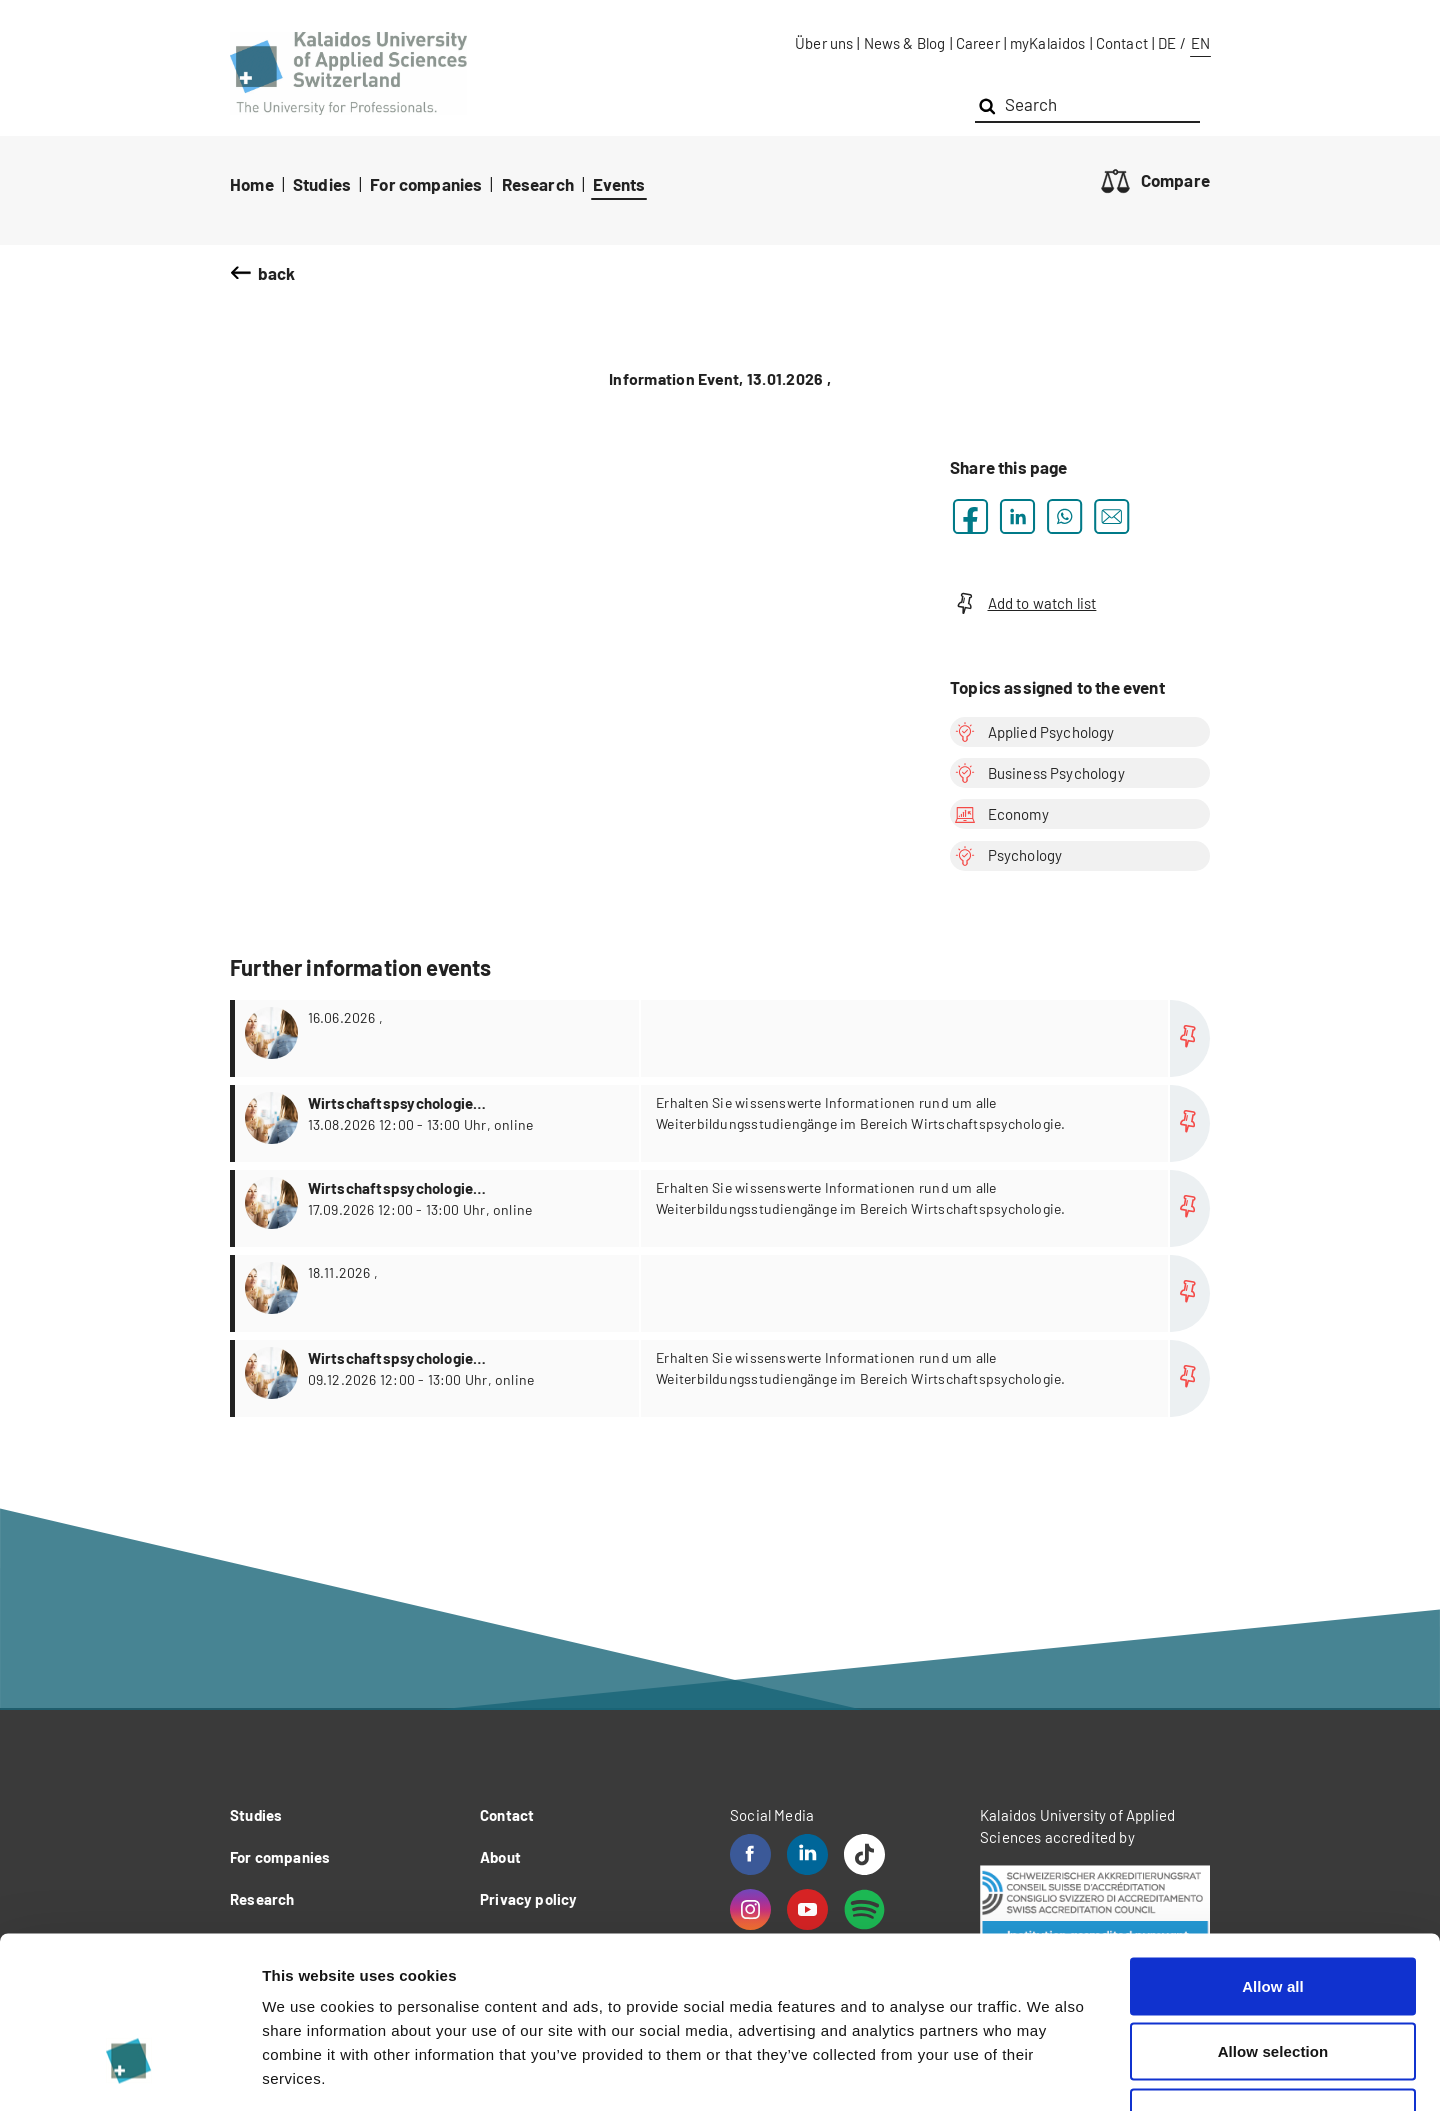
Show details (1049, 2071)
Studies (322, 184)
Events (619, 184)
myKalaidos (1048, 43)
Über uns (824, 43)
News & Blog (905, 43)
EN (1200, 43)
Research (538, 184)
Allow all (1273, 1848)
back (277, 273)
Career (978, 43)
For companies (426, 184)
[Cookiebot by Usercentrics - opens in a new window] (129, 2072)
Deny (1272, 1979)
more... (722, 1038)
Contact (1122, 43)
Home (252, 184)
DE (1167, 43)
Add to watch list (1023, 603)
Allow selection (1273, 1914)
